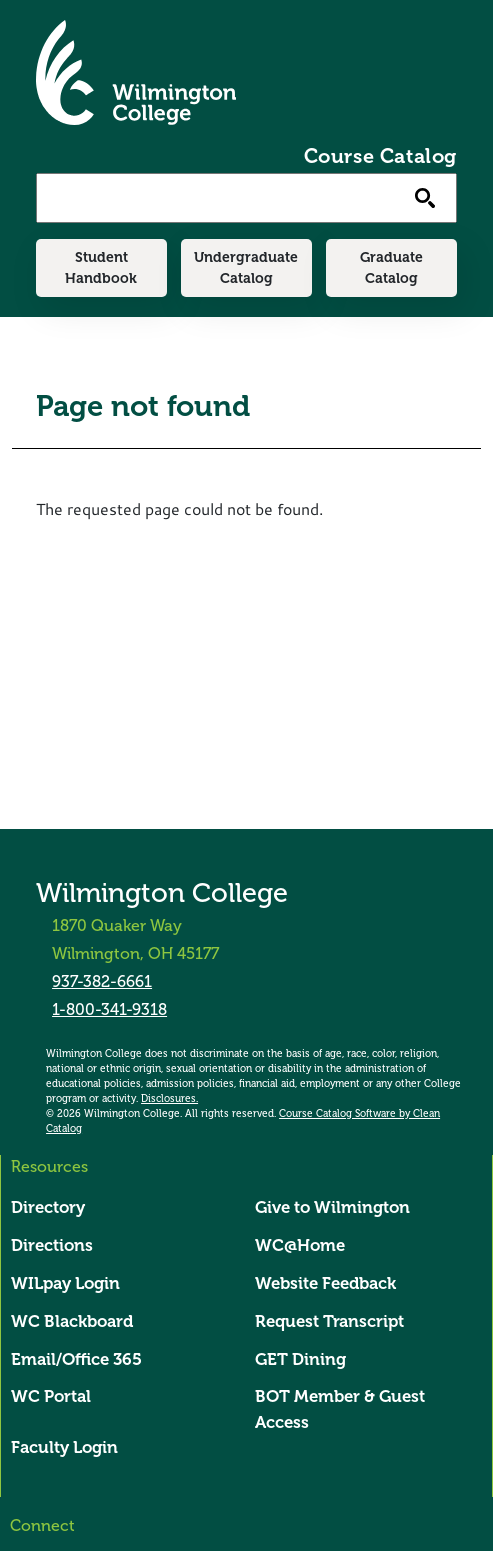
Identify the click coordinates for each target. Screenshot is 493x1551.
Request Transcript (329, 1321)
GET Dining (300, 1359)
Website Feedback (325, 1283)
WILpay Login (65, 1283)
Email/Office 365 (76, 1359)
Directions (52, 1245)
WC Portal (51, 1396)
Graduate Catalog (391, 267)
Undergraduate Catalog (246, 267)
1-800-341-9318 (109, 1010)
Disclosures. (169, 1098)
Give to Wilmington (332, 1207)
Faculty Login (64, 1447)
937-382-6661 (102, 982)
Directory (48, 1207)
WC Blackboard (72, 1321)
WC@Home (300, 1245)
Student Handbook (101, 267)
